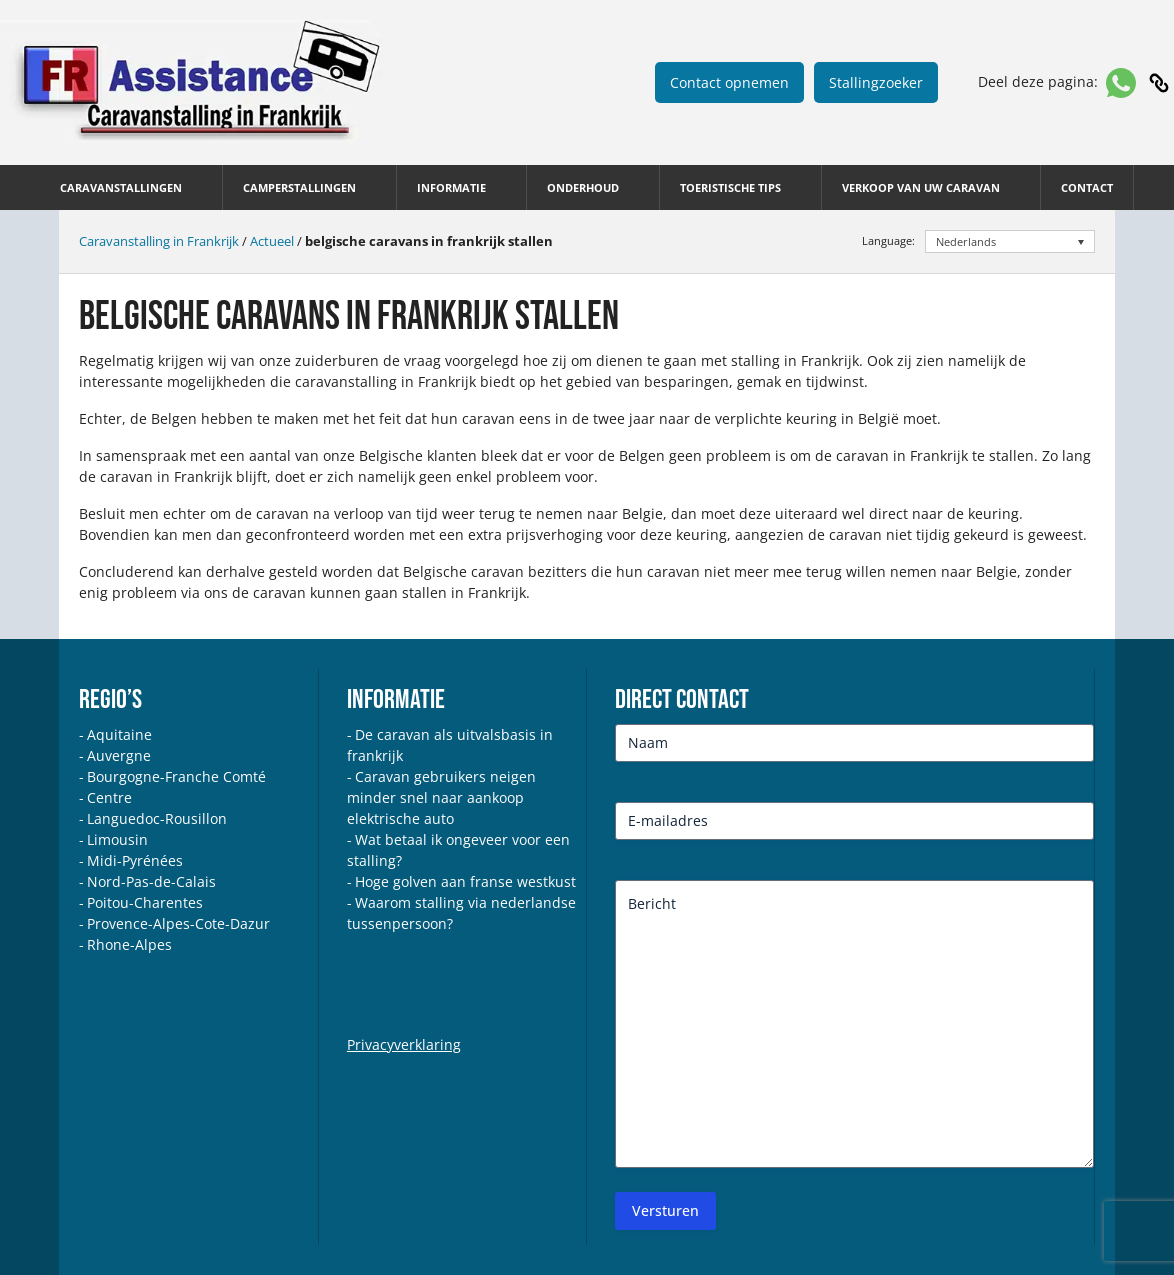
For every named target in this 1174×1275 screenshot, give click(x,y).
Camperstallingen (299, 187)
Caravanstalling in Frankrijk (159, 241)
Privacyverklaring (404, 1044)
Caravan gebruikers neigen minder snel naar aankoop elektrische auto (441, 797)
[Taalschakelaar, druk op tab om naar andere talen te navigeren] (1010, 241)
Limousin (117, 839)
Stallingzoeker (876, 82)
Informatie (451, 187)
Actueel (272, 241)
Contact (1087, 187)
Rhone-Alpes (129, 944)
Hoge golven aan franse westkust (465, 881)
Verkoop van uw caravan (921, 187)
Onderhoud (583, 187)
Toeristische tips (730, 187)
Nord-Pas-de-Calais (151, 881)
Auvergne (119, 755)
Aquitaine (119, 734)
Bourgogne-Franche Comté (176, 776)
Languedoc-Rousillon (157, 818)
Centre (109, 797)
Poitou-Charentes (145, 902)
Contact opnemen (729, 82)
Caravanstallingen (121, 187)
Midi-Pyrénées (135, 860)
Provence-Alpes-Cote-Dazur (178, 923)
